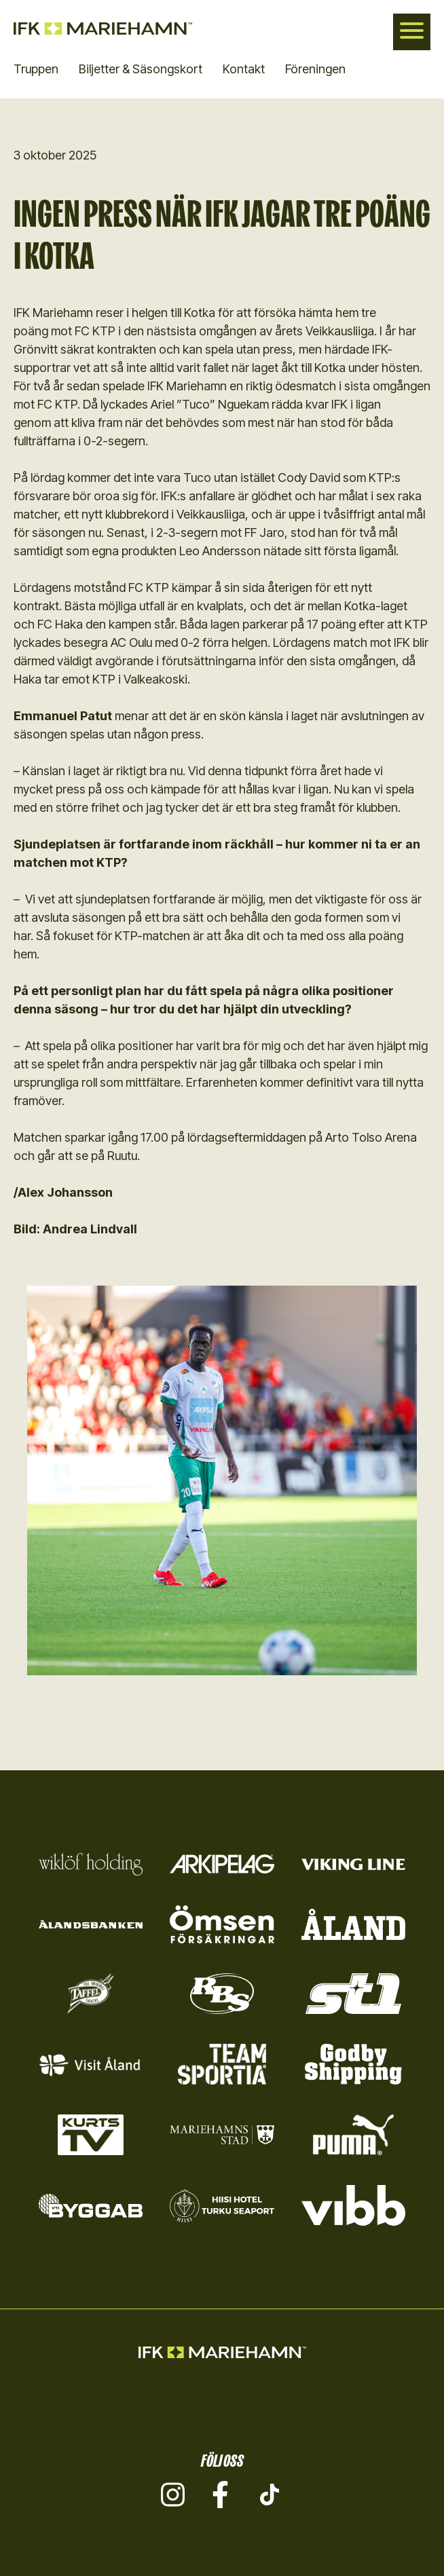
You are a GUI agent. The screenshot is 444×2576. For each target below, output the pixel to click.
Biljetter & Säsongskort (140, 69)
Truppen (36, 69)
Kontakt (244, 69)
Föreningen (315, 69)
